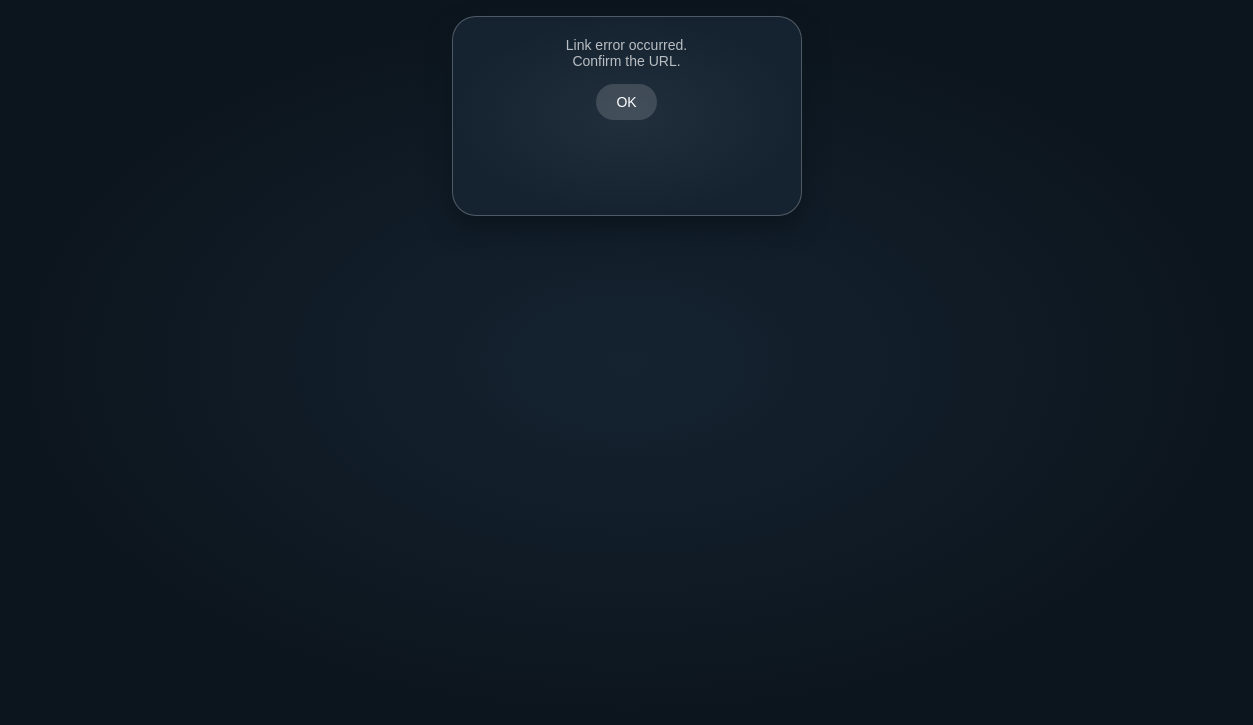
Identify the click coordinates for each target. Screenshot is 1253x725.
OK (626, 102)
